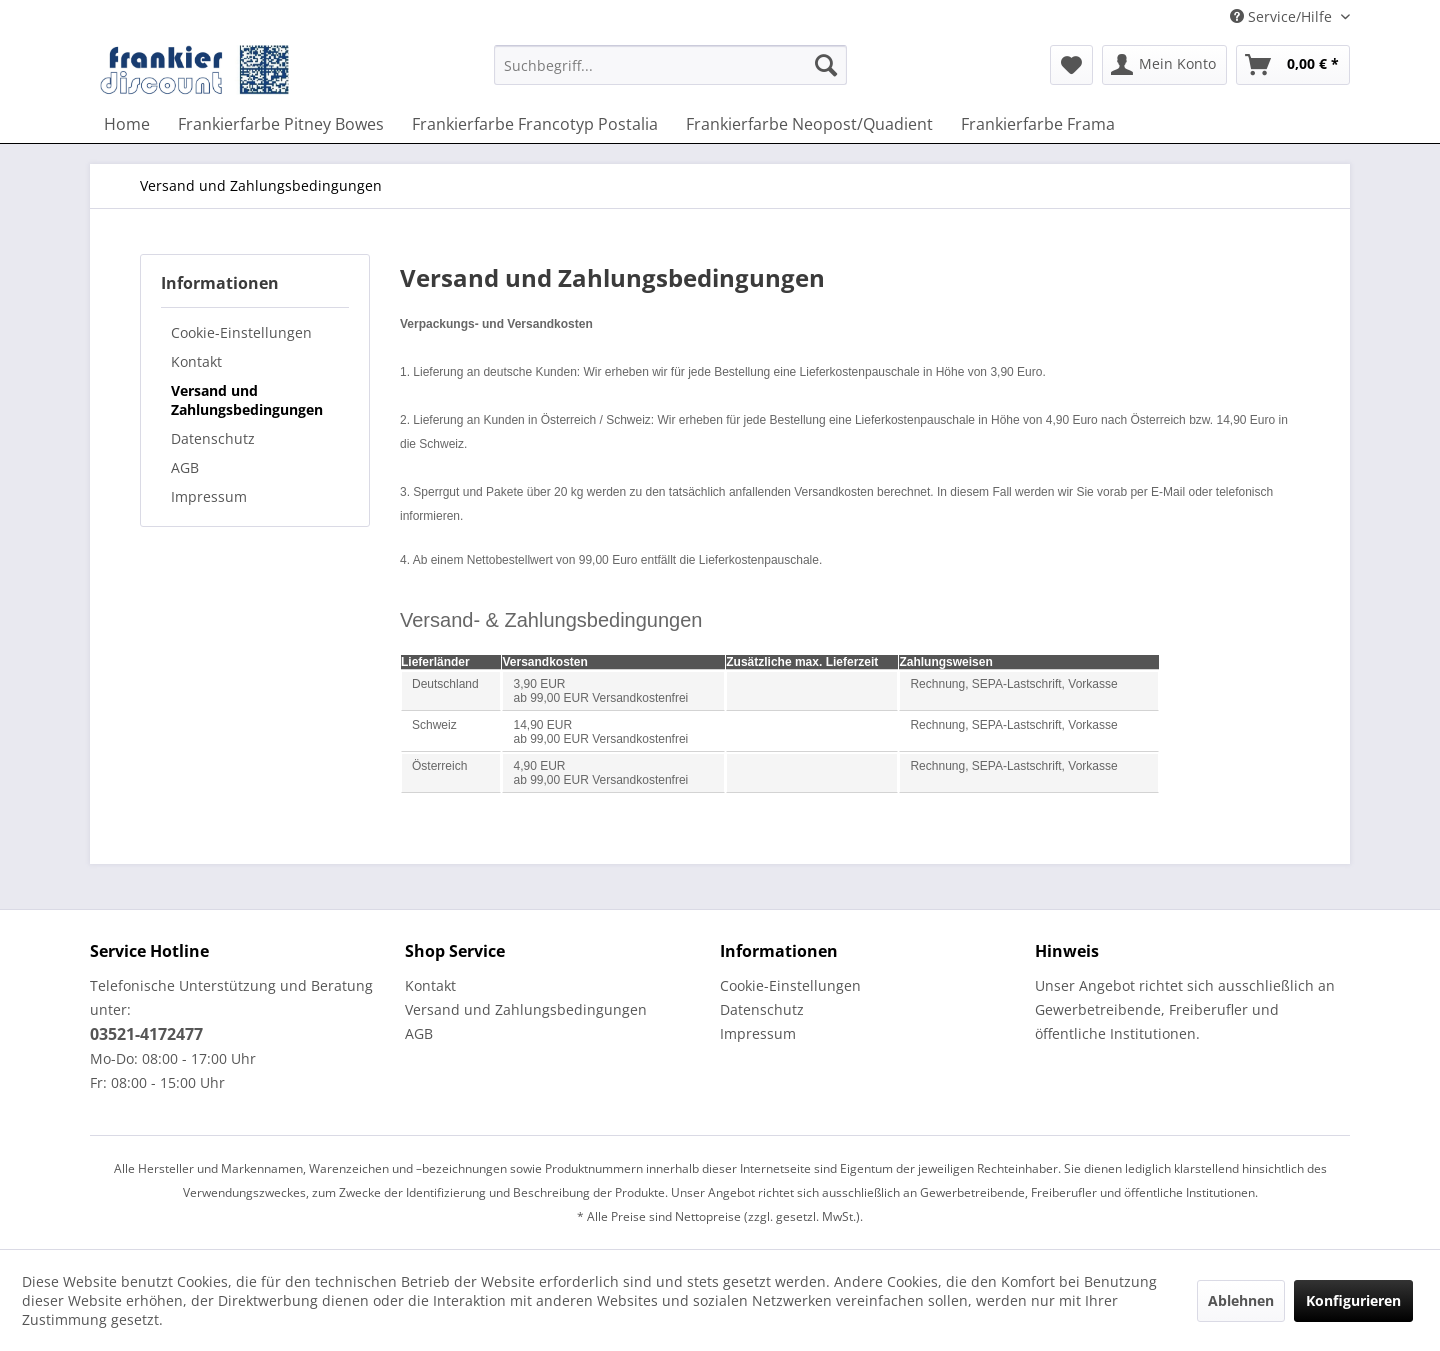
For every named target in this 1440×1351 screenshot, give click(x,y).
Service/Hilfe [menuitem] (1283, 16)
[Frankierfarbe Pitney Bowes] (281, 124)
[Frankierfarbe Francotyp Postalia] (535, 124)
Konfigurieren (1353, 1300)
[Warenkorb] (1293, 65)
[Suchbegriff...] (670, 65)
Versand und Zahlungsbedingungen (247, 400)
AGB (185, 467)
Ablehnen (1241, 1300)
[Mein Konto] (1164, 65)
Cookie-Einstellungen (241, 332)
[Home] (127, 124)
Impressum (209, 496)
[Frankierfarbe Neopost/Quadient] (809, 124)
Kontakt (196, 361)
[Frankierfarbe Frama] (1038, 124)
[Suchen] (826, 65)
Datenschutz (213, 438)
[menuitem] (670, 74)
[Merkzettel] (1071, 65)
